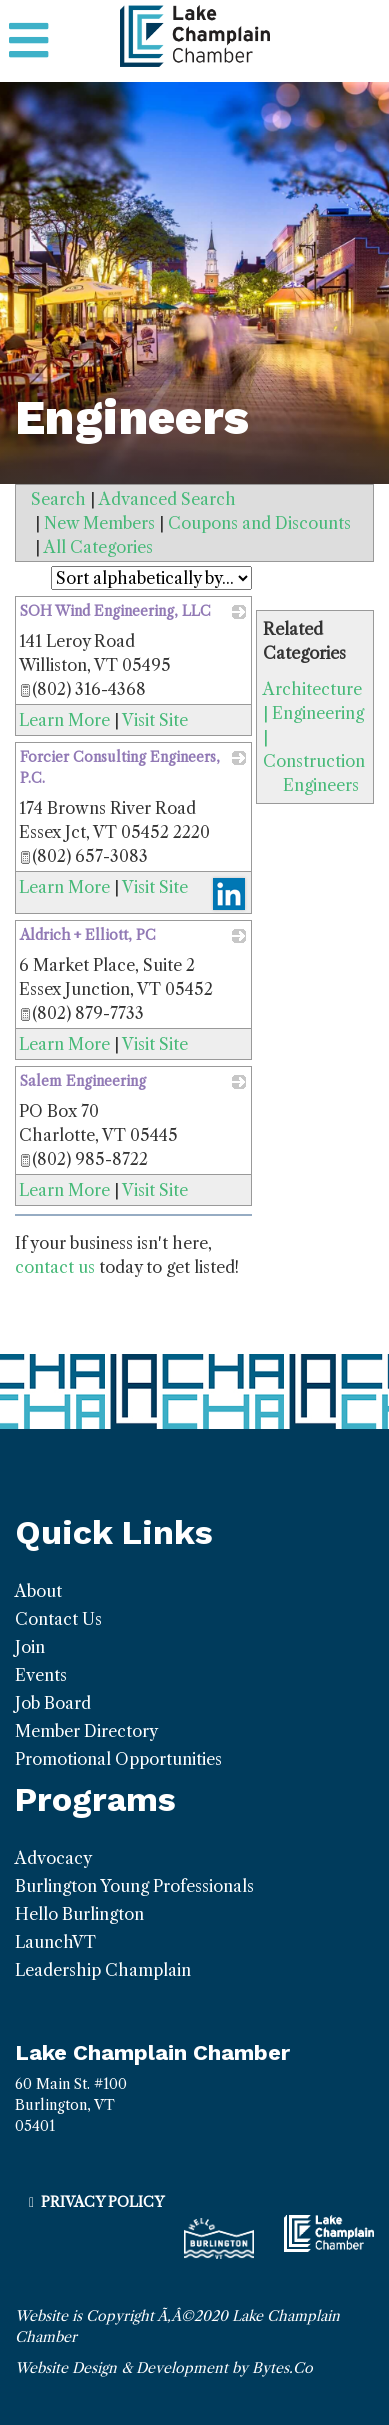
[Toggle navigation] (28, 41)
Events (41, 1675)
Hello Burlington (79, 1914)
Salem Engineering (83, 1081)
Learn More (64, 720)
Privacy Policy (102, 2202)
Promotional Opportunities (118, 1759)
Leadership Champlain (103, 1970)
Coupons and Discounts (259, 523)
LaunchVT (55, 1942)
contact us (55, 1267)
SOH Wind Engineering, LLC (115, 611)
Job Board (53, 1703)
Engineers (321, 785)
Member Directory (86, 1731)
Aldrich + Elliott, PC (88, 935)
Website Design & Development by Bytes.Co (164, 2368)
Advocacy (53, 1858)
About (38, 1591)
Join (30, 1647)
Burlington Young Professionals (134, 1886)
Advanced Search (167, 499)
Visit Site (155, 720)
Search (58, 499)
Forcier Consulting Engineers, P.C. (120, 767)
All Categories (98, 547)
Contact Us (58, 1619)
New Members (99, 523)
